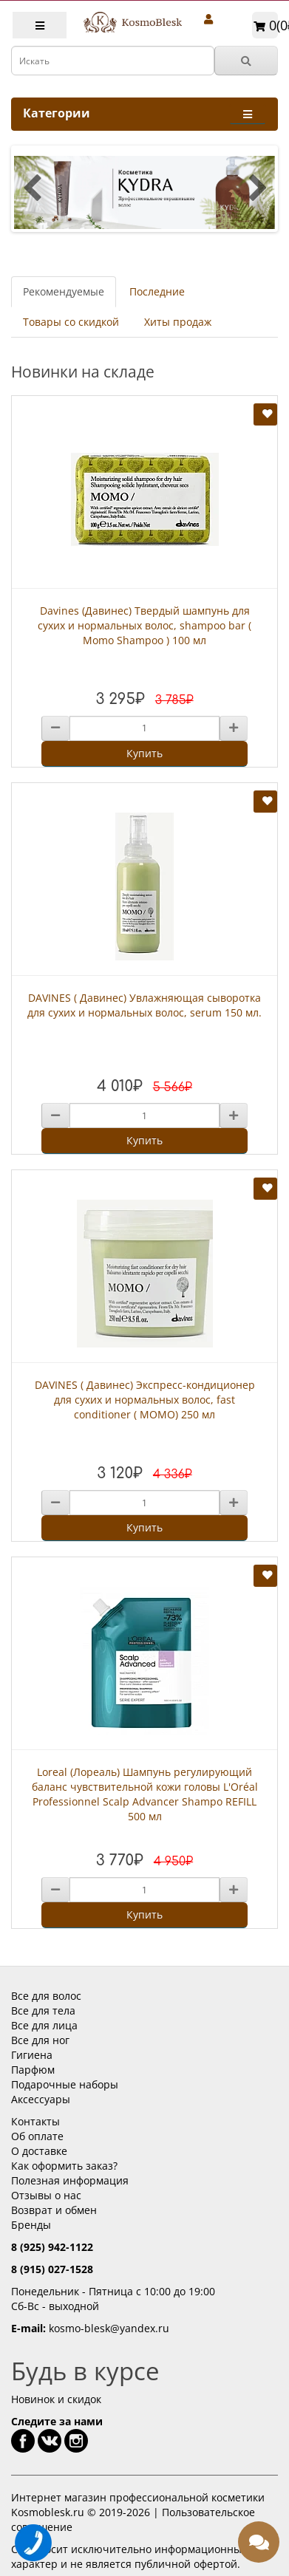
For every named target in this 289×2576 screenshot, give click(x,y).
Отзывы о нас (46, 2195)
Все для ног (40, 2040)
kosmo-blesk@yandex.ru (109, 2328)
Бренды (31, 2225)
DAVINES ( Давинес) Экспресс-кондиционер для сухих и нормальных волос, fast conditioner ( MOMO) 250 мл (145, 1399)
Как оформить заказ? (64, 2166)
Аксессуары (40, 2099)
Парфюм (33, 2070)
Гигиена (31, 2055)
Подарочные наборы (64, 2084)
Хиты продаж (177, 322)
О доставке (39, 2151)
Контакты (35, 2121)
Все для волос (46, 1996)
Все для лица (44, 2025)
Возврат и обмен (54, 2210)
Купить (144, 753)
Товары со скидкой (71, 322)
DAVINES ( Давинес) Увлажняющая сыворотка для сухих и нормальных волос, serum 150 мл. (144, 1005)
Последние (157, 291)
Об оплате (37, 2136)
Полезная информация (70, 2180)
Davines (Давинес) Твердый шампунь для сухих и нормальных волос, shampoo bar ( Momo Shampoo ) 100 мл (144, 625)
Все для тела (43, 2010)
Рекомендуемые (63, 291)
